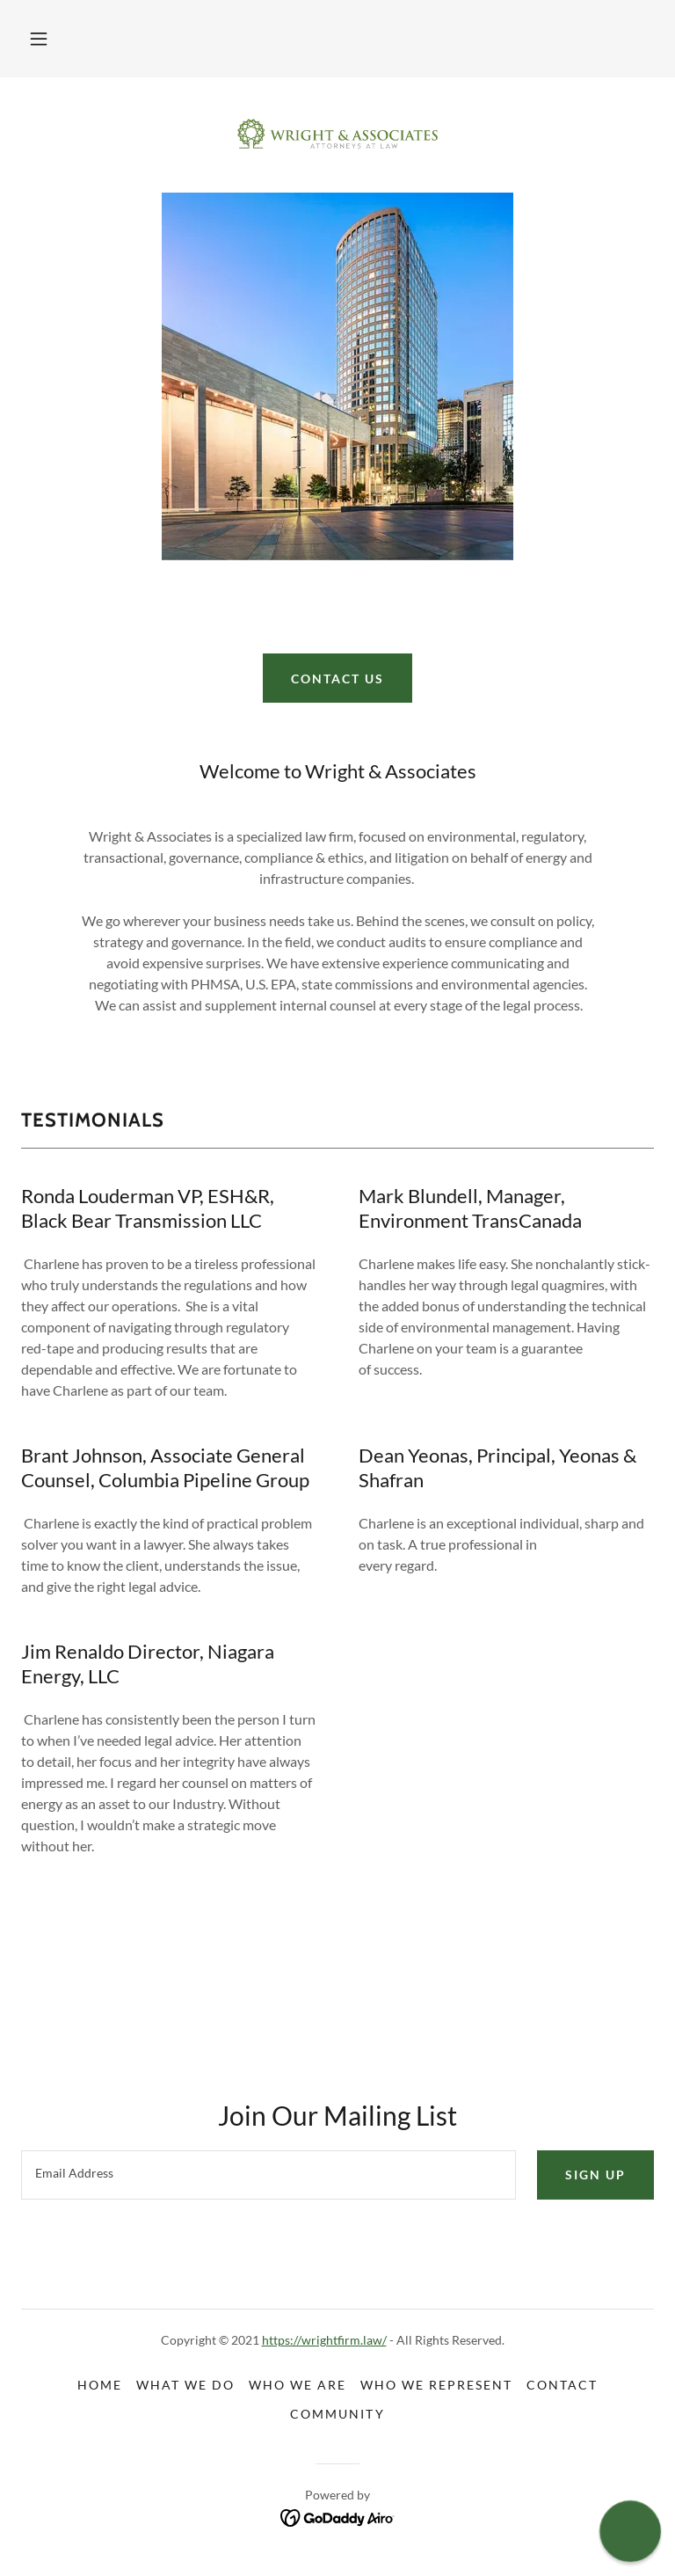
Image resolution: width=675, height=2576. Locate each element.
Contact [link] (562, 2384)
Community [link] (337, 2413)
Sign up (595, 2174)
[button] (38, 38)
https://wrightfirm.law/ (324, 2339)
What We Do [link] (185, 2384)
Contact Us (337, 678)
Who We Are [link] (297, 2384)
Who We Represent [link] (436, 2384)
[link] (337, 134)
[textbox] (268, 2175)
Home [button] (99, 2384)
